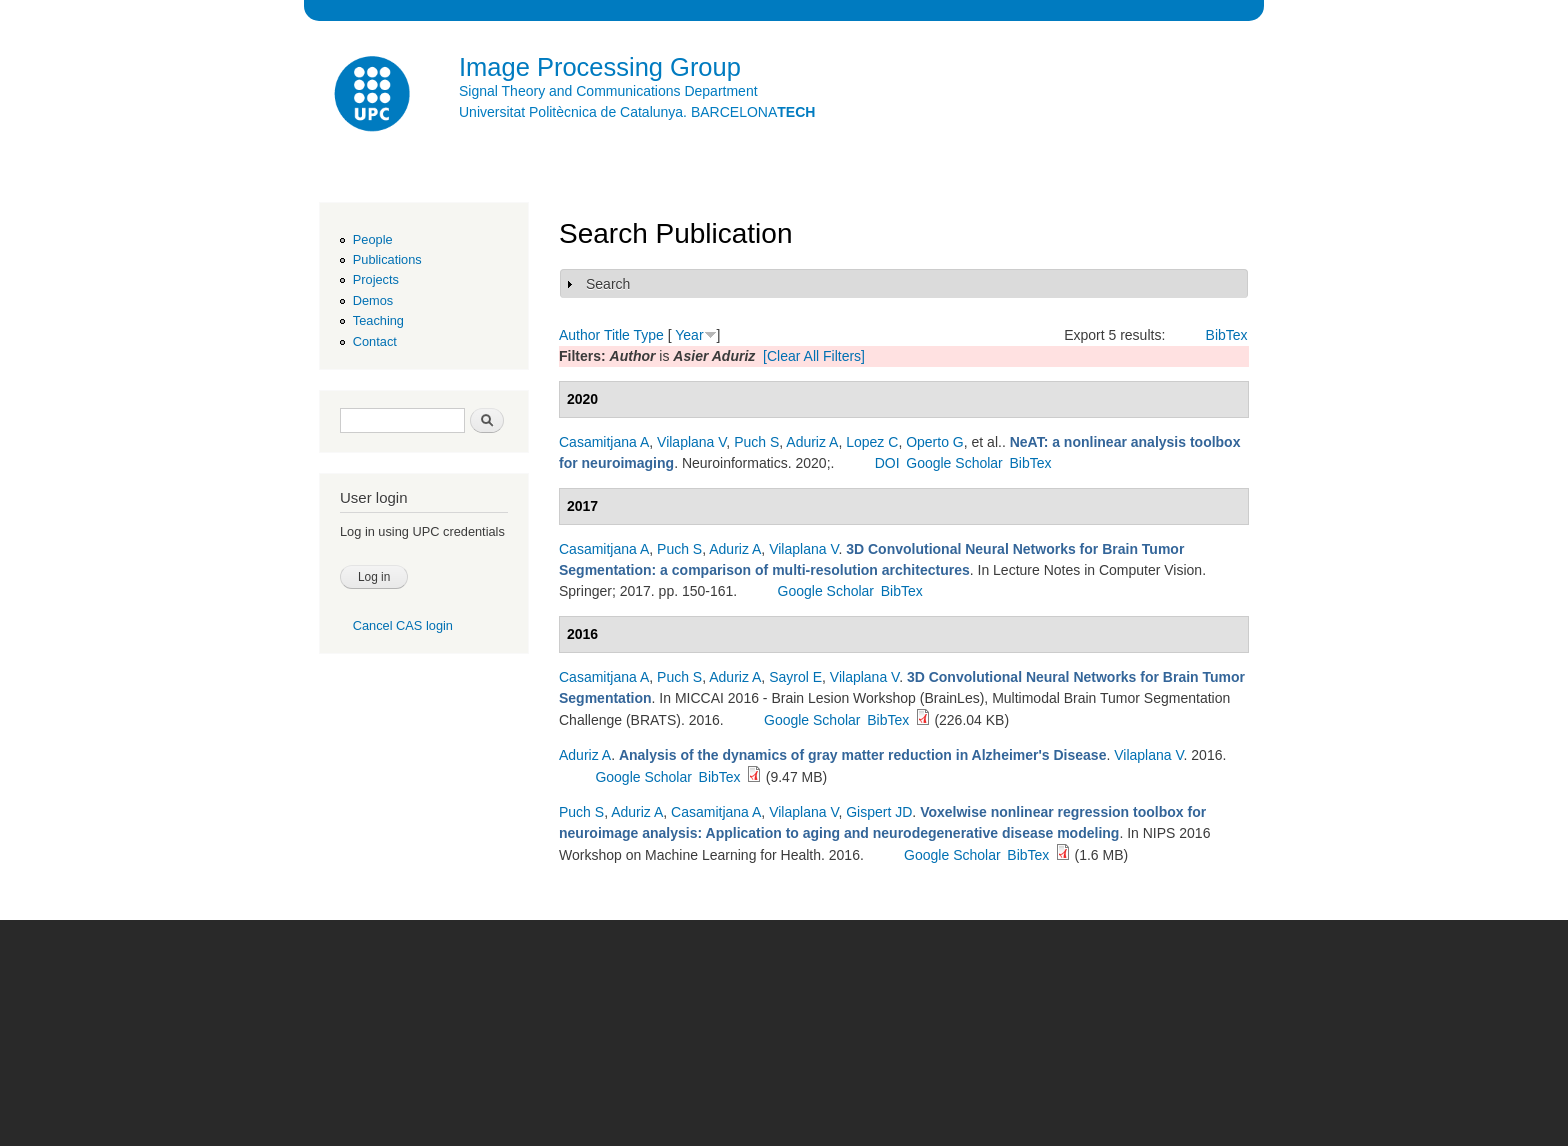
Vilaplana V (691, 442)
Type (648, 335)
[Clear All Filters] (814, 356)
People (373, 239)
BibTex (1227, 335)
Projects (376, 279)
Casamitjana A (604, 442)
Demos (373, 300)
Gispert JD (879, 812)
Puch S (756, 442)
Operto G (935, 442)
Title (617, 335)
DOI (887, 463)
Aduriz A (812, 442)
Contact (375, 341)
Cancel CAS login (403, 625)
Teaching (378, 320)
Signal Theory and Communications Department (608, 91)
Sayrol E (795, 677)
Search (608, 284)
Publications (387, 259)
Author (579, 335)
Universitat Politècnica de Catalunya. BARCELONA (637, 112)
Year (689, 335)
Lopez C (872, 442)
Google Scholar (954, 463)
